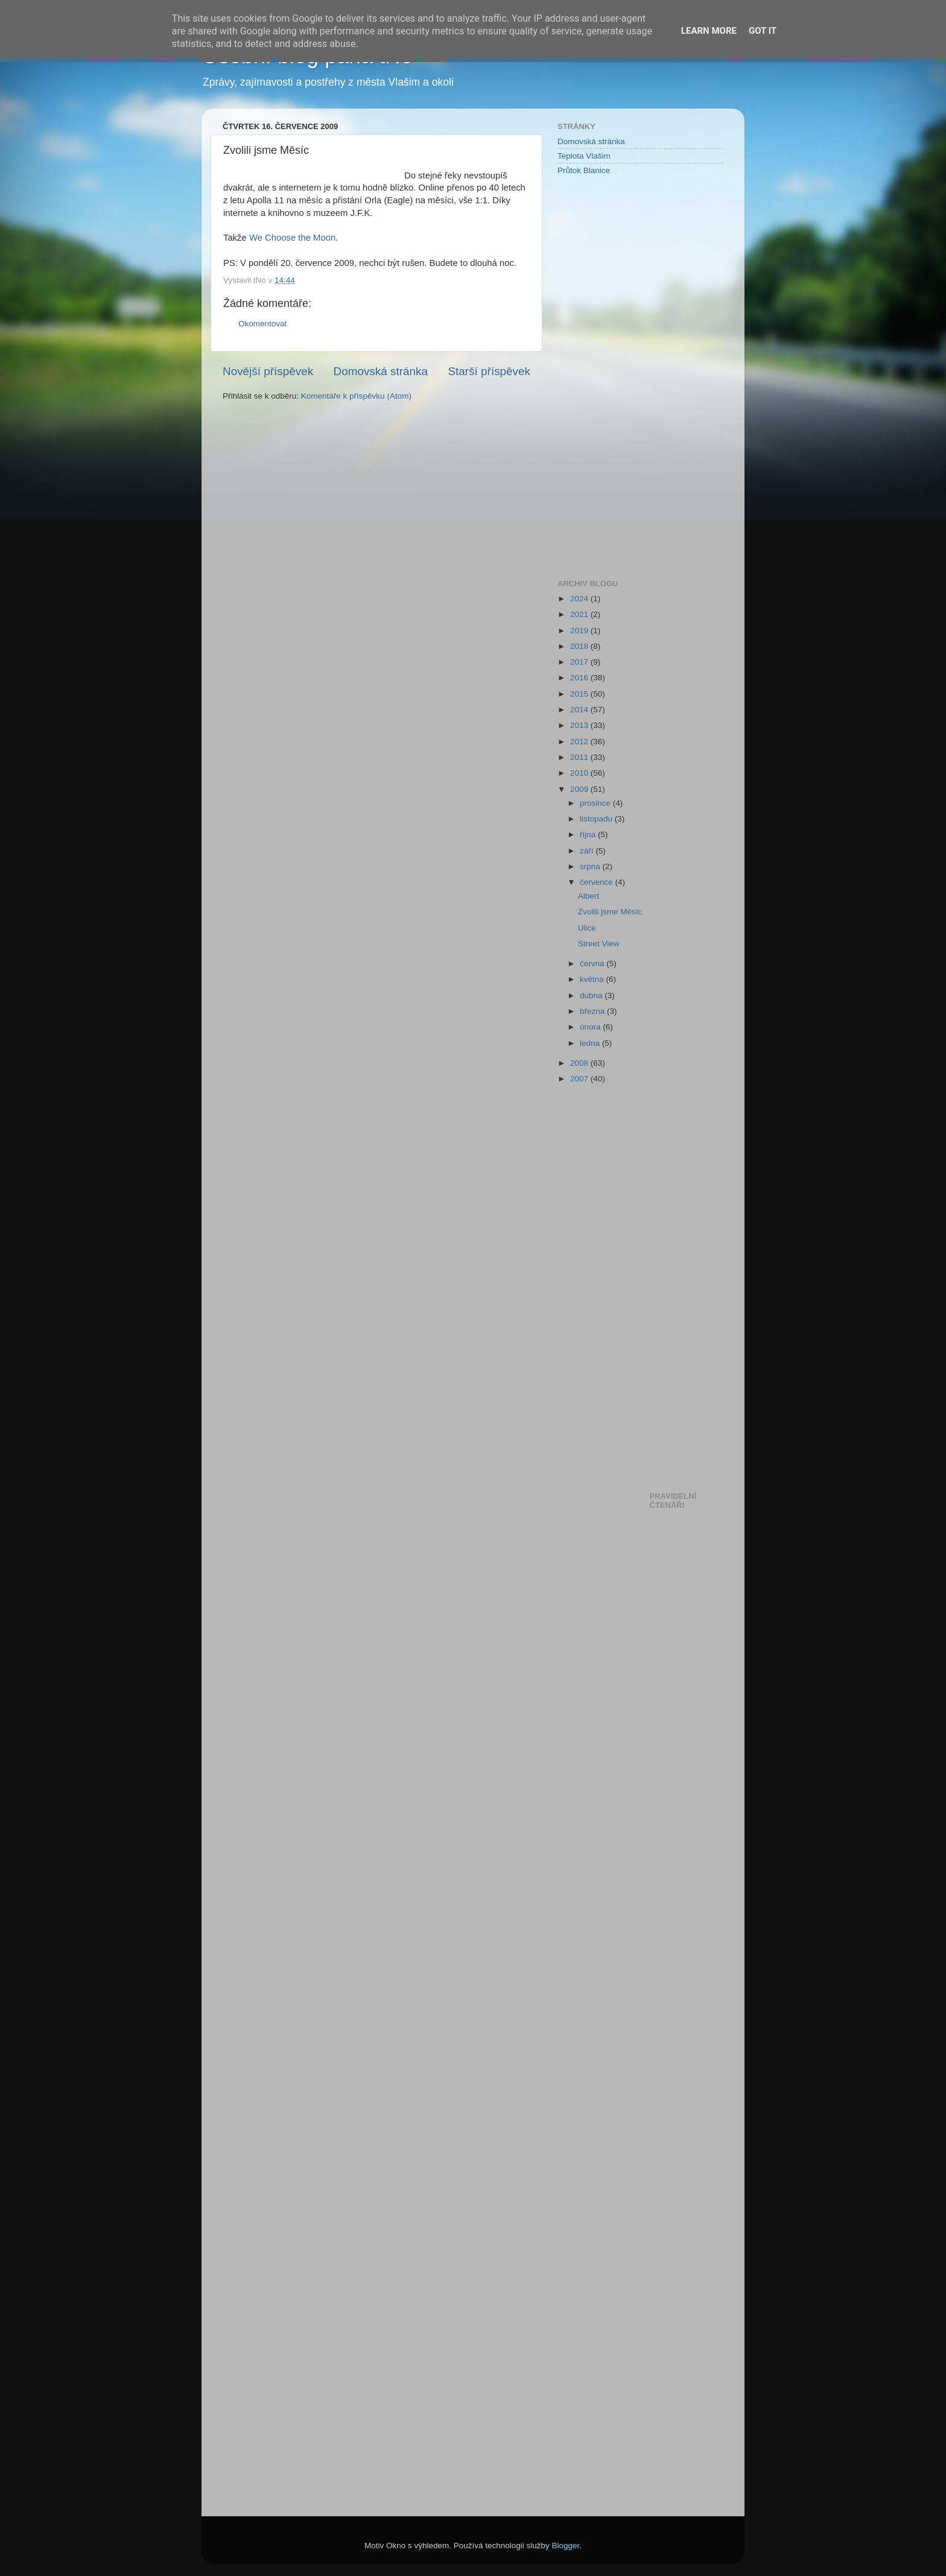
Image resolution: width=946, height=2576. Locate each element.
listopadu (597, 818)
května (593, 979)
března (593, 1011)
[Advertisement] (605, 376)
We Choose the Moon (292, 237)
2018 (580, 646)
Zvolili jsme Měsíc (610, 911)
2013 (580, 725)
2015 (580, 693)
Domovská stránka (381, 371)
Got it (762, 30)
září (587, 850)
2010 (580, 772)
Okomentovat (262, 323)
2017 (580, 661)
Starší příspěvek (489, 371)
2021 (580, 614)
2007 (580, 1078)
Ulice (587, 927)
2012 (580, 741)
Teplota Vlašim (584, 155)
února (591, 1026)
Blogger (566, 2545)
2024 (580, 598)
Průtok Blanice (583, 170)
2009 (580, 789)
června (593, 963)
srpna (591, 866)
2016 (580, 677)
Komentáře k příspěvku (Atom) (356, 395)
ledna (591, 1043)
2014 (580, 709)
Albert (588, 895)
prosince (596, 803)
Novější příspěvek (268, 371)
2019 (580, 630)
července (597, 882)
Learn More (709, 30)
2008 (580, 1063)
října (589, 834)
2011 (580, 757)
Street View (599, 943)
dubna (592, 995)
